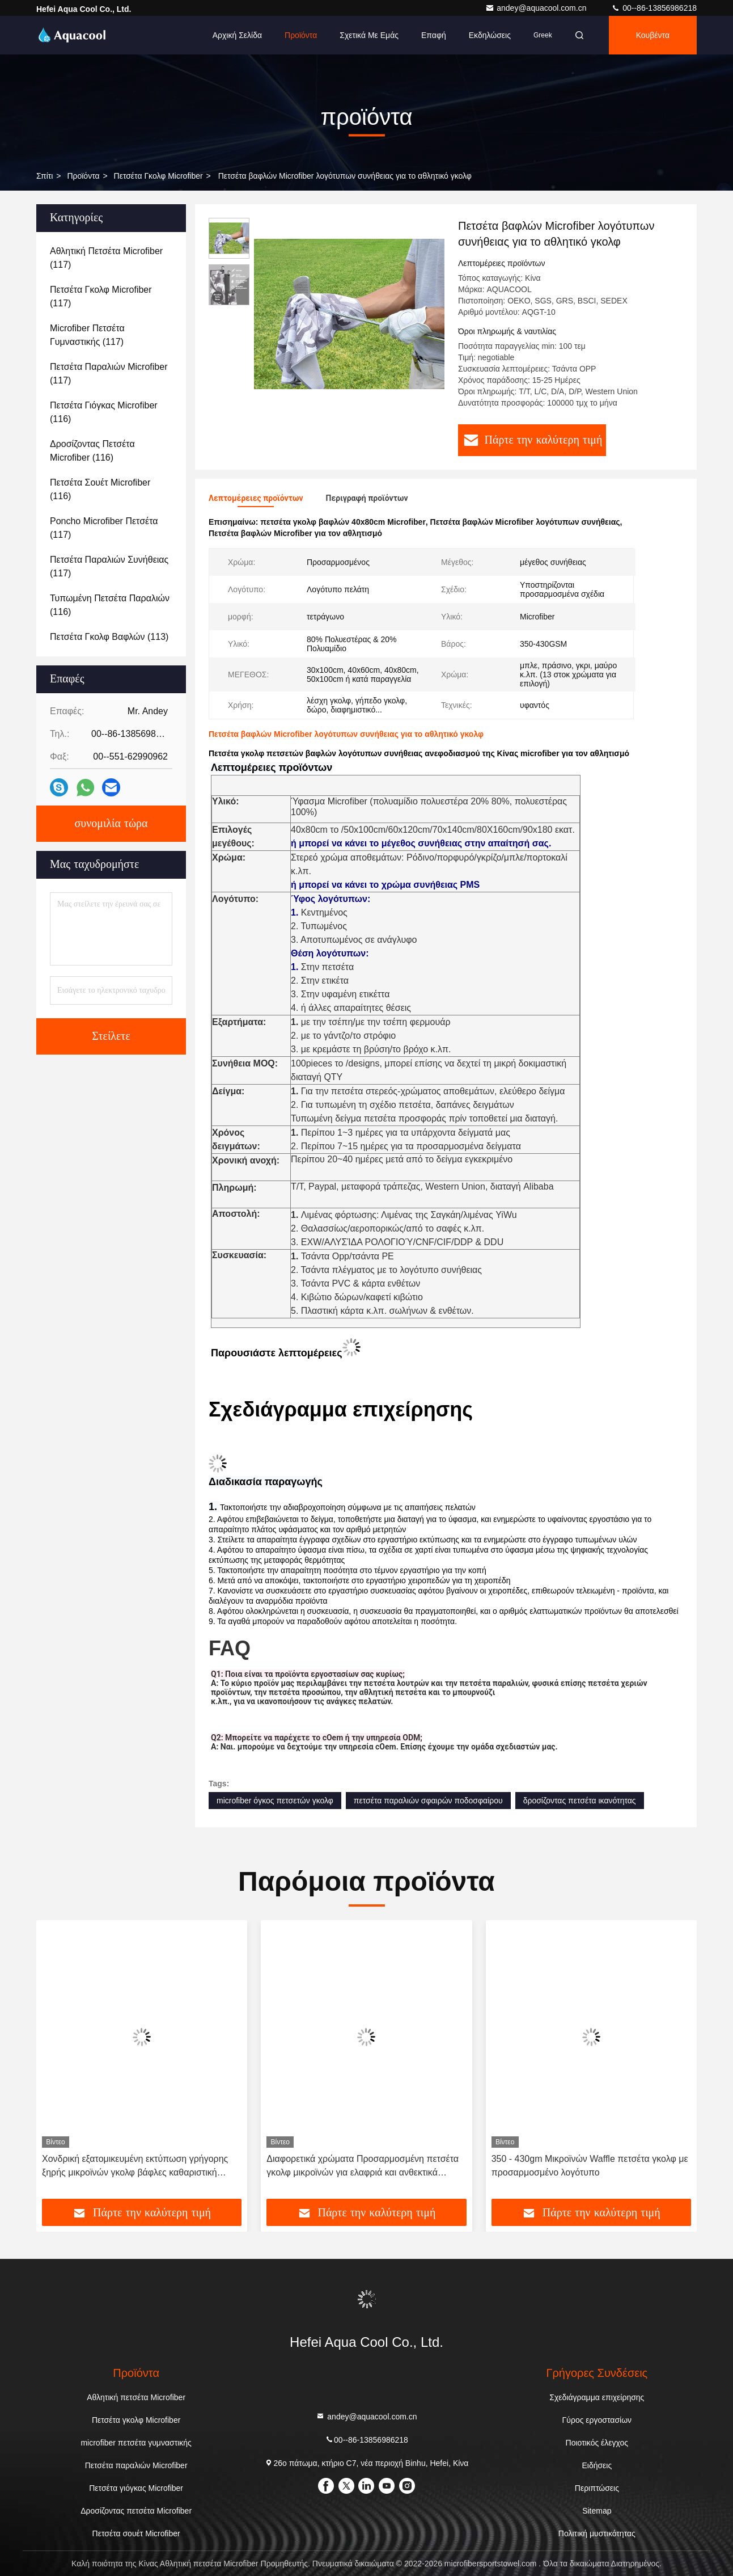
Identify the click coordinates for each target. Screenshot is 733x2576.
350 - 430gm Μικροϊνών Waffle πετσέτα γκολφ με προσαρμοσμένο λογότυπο (590, 2165)
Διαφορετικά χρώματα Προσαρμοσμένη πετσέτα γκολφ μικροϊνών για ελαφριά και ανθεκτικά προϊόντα (362, 2166)
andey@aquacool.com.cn (536, 7)
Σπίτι (44, 175)
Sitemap (596, 2510)
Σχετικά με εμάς (369, 35)
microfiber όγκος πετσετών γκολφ (275, 1800)
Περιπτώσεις (597, 2488)
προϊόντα (83, 175)
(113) (109, 637)
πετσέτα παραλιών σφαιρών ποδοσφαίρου (428, 1800)
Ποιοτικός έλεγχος (597, 2442)
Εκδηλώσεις (490, 35)
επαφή (433, 35)
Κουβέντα (653, 35)
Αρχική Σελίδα (237, 35)
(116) (104, 412)
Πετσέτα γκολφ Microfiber (158, 175)
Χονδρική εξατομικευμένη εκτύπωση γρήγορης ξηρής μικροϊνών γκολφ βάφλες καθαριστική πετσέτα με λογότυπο (135, 2166)
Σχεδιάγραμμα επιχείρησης (596, 2397)
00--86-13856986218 (654, 7)
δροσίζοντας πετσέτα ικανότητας (579, 1800)
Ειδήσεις (597, 2465)
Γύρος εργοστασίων (597, 2420)
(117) (106, 257)
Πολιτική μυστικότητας (596, 2533)
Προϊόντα (301, 35)
